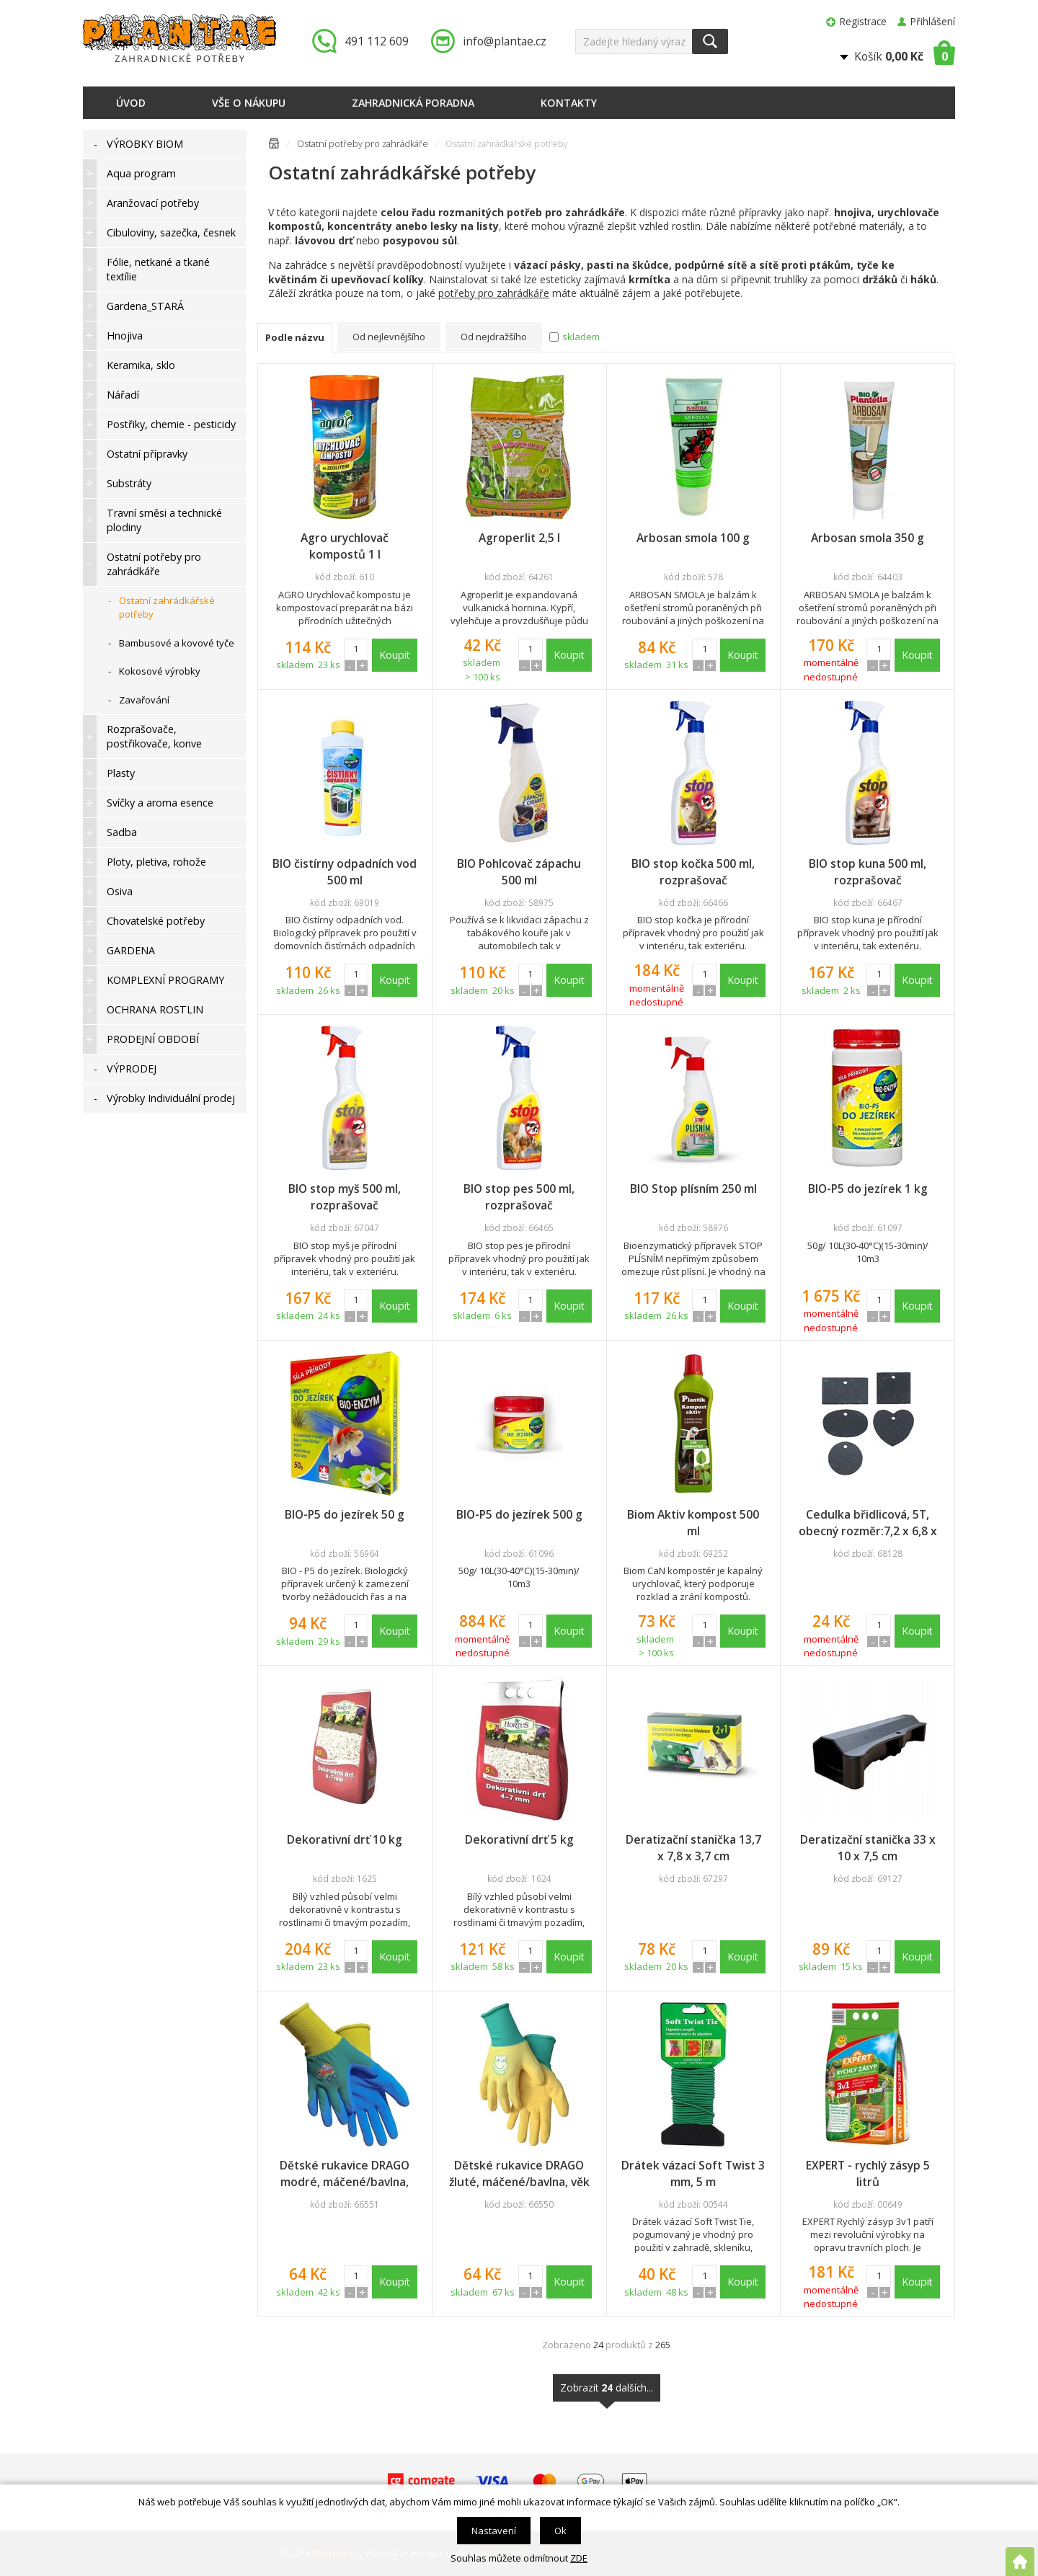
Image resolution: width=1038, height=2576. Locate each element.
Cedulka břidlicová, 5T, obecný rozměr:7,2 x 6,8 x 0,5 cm (868, 1523)
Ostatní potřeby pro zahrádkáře (362, 144)
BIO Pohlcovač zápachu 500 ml (519, 872)
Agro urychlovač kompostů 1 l (345, 546)
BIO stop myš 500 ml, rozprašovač (344, 1197)
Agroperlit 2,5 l (519, 538)
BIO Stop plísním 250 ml (693, 1188)
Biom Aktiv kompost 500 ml (693, 1522)
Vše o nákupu (248, 103)
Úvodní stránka (274, 146)
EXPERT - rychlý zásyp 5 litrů (868, 2173)
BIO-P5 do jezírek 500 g (519, 1514)
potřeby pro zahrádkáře (493, 293)
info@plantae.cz (504, 41)
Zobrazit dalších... (606, 2391)
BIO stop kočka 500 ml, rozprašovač (693, 872)
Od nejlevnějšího (388, 336)
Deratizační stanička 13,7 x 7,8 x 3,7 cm (693, 1847)
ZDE (578, 2557)
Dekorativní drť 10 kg (344, 1839)
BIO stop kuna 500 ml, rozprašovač (867, 872)
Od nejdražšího (494, 336)
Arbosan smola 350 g (867, 538)
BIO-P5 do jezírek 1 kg (868, 1188)
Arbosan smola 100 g (693, 538)
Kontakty (569, 103)
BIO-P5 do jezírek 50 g (344, 1514)
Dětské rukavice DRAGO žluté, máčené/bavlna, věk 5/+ (519, 2173)
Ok (560, 2530)
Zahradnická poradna (413, 103)
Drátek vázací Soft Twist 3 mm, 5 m (693, 2173)
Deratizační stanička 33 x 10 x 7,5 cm (868, 1847)
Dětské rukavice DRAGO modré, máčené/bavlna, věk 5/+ (344, 2173)
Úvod (131, 103)
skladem (581, 336)
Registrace (863, 21)
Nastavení (493, 2530)
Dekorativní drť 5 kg (519, 1839)
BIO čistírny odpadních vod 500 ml (344, 872)
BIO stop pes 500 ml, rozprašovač (519, 1197)
